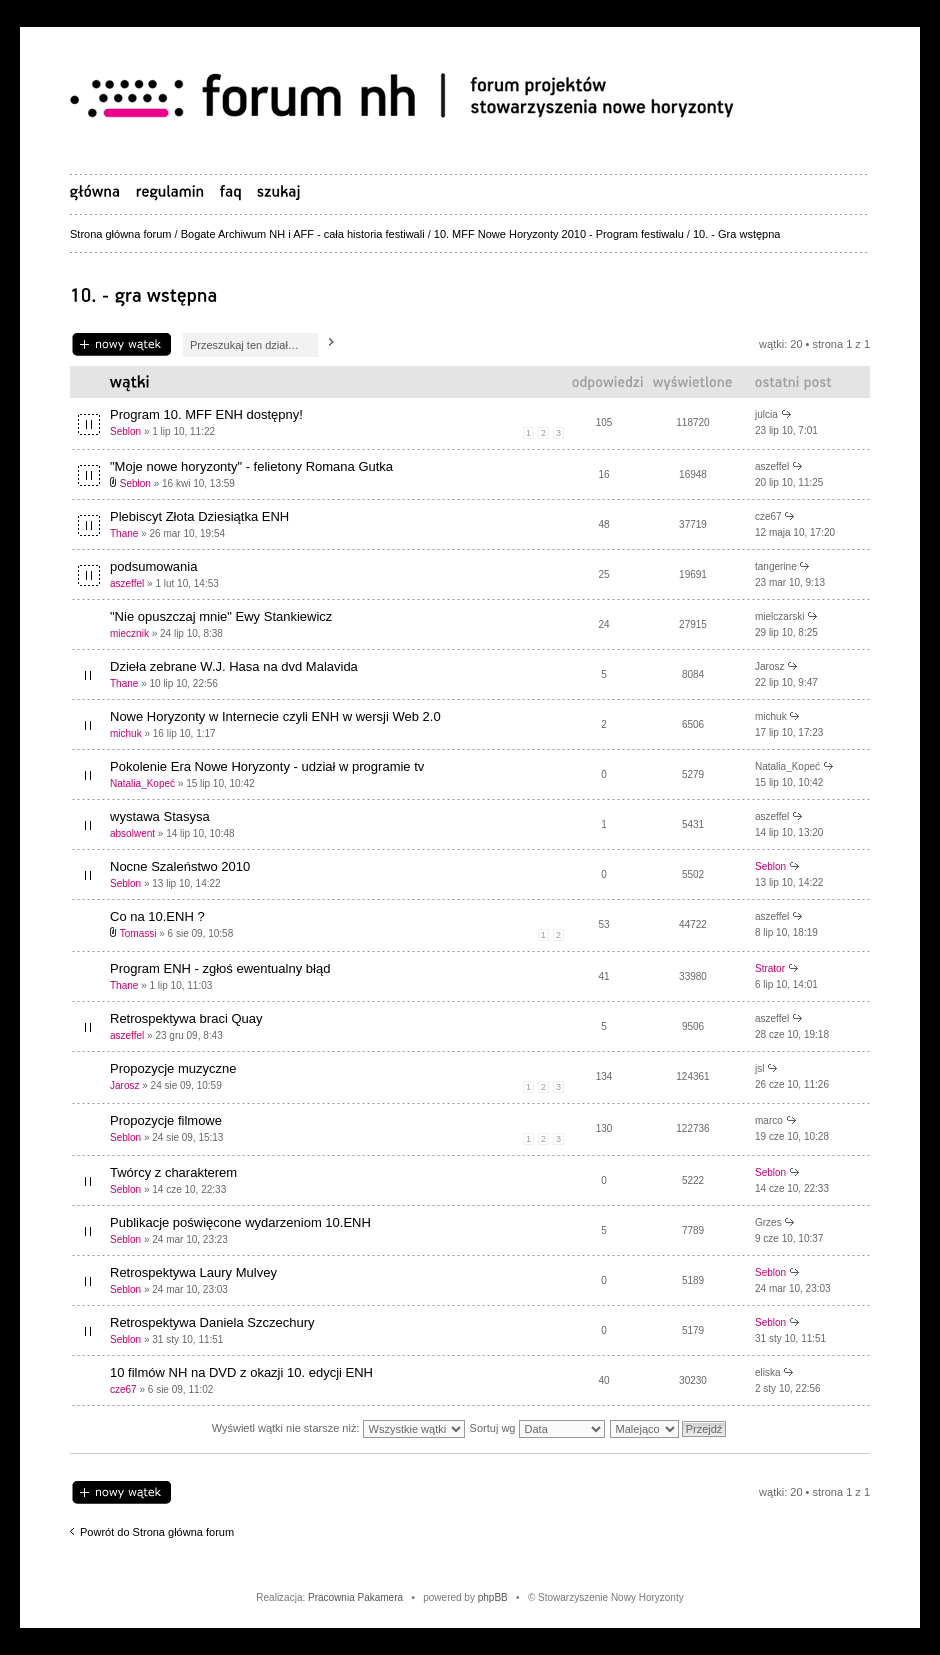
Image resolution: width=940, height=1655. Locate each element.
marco (769, 1120)
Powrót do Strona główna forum (157, 1532)
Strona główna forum (121, 234)
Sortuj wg (537, 1428)
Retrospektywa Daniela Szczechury (212, 1322)
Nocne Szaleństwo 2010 (180, 866)
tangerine (776, 566)
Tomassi (138, 933)
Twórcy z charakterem (173, 1172)
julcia (766, 414)
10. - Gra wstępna (736, 234)
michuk (126, 733)
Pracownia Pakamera (355, 1597)
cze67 (768, 516)
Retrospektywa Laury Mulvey (193, 1272)
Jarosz (769, 666)
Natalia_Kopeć (142, 783)
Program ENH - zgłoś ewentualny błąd (220, 968)
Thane (124, 533)
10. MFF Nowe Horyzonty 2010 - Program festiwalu (559, 234)
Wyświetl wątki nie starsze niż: (338, 1428)
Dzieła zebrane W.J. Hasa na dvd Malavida (234, 666)
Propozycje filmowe (166, 1120)
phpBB (493, 1597)
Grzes (768, 1222)
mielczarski (779, 616)
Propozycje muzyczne (173, 1068)
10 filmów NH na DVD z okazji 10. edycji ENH (241, 1372)
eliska (768, 1372)
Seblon (125, 431)
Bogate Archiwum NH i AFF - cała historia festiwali (303, 234)
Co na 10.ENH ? (157, 916)
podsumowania (153, 566)
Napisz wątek (121, 345)
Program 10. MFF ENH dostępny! (206, 414)
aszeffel (772, 466)
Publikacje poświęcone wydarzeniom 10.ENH (240, 1222)
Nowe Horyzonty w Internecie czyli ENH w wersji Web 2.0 (275, 716)
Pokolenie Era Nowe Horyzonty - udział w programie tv (267, 766)
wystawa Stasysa (160, 816)
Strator (770, 968)
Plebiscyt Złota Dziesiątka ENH (199, 516)
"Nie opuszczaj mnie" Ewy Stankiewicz (221, 616)
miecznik (129, 633)
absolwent (132, 833)
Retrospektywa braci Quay (186, 1018)
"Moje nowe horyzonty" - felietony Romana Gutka (251, 466)
